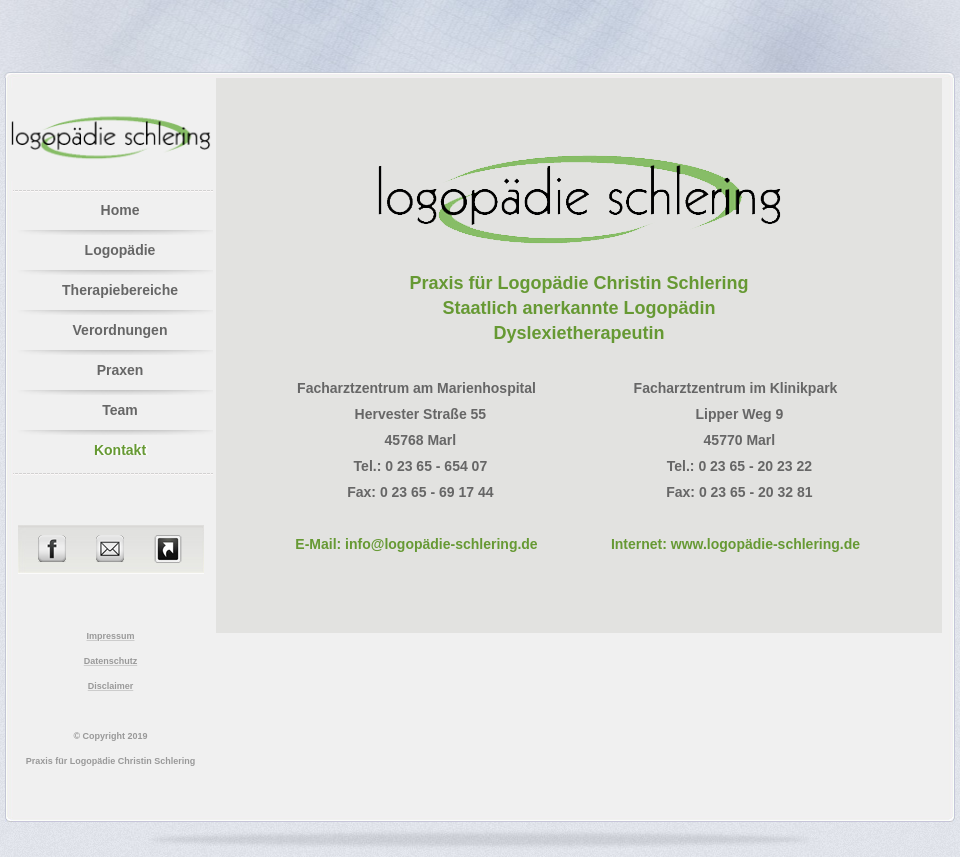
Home (120, 210)
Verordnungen (120, 330)
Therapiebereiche (120, 290)
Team (120, 410)
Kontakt (120, 450)
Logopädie (120, 250)
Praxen (120, 370)
